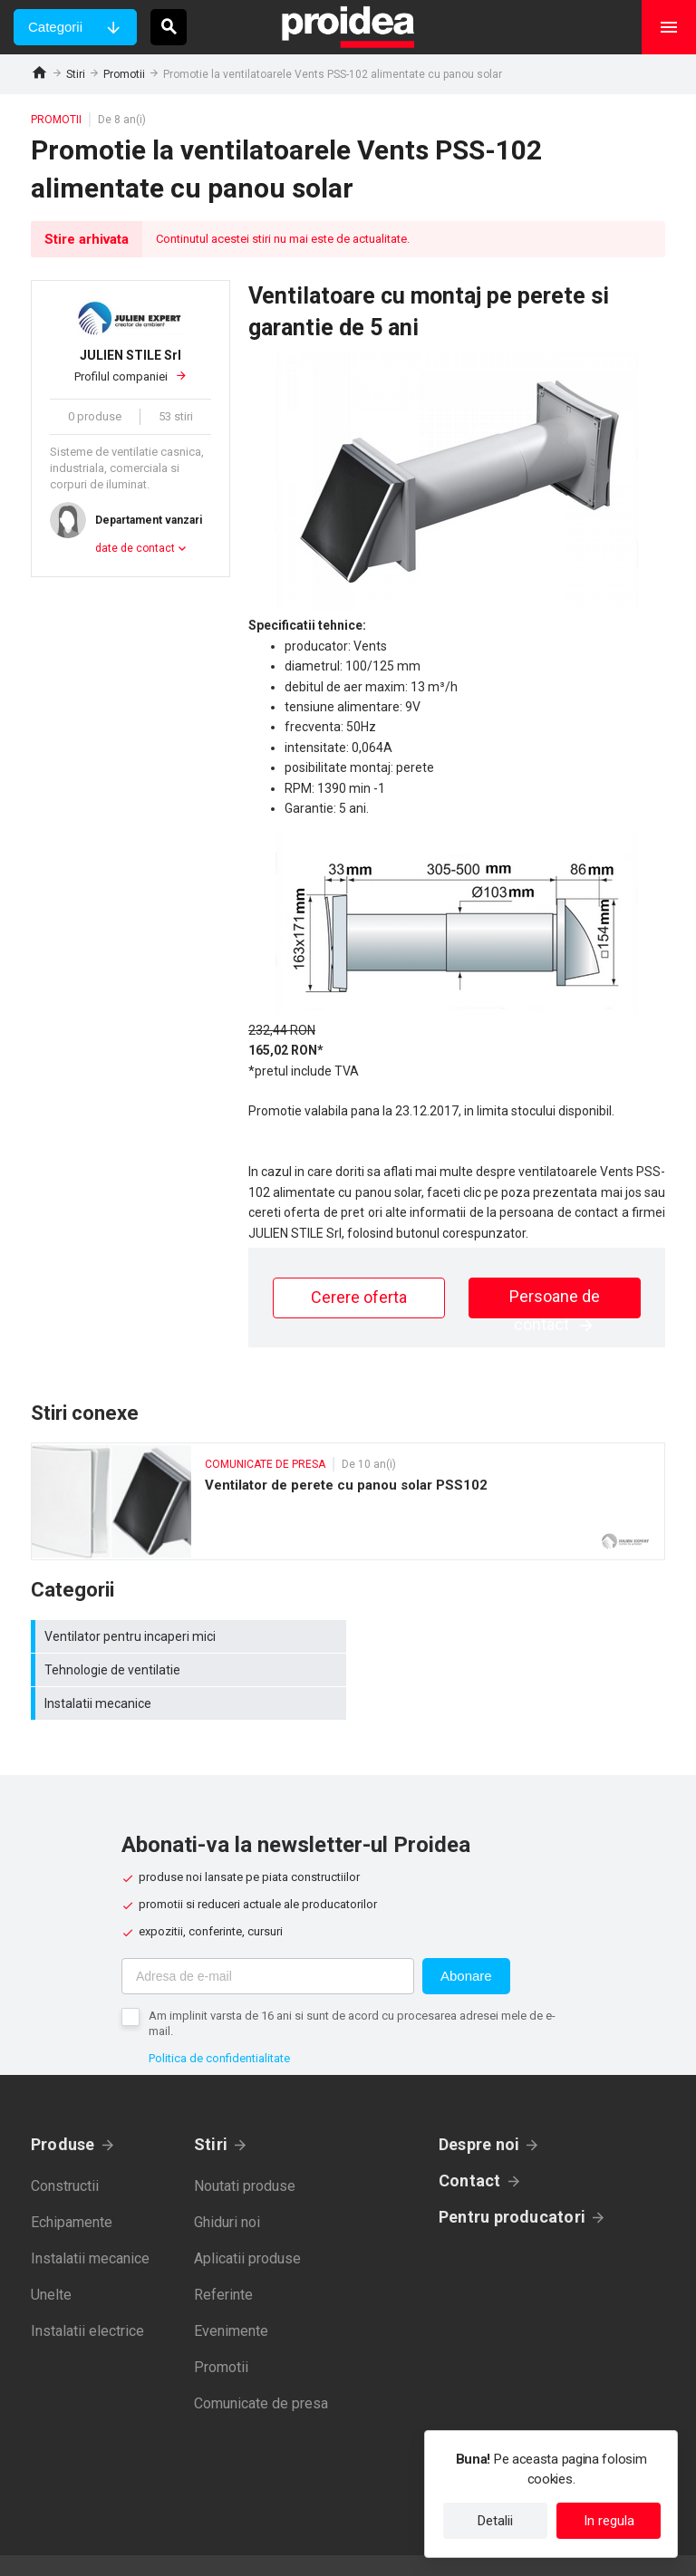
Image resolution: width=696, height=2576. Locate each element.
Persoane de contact (554, 1302)
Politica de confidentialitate (219, 2024)
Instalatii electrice (87, 2297)
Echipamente (71, 2188)
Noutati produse (244, 2152)
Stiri (75, 74)
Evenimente (231, 2297)
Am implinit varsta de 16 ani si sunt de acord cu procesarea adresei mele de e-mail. (352, 1989)
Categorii (55, 26)
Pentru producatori (512, 2183)
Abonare (466, 1942)
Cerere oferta (359, 1297)
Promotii (124, 74)
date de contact (135, 548)
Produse (63, 2110)
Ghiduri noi (227, 2188)
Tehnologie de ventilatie (511, 1636)
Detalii (495, 2521)
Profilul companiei (130, 365)
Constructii (65, 2152)
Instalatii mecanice (189, 1670)
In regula (609, 2521)
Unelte (51, 2261)
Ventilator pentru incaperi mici (189, 1636)
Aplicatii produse (247, 2224)
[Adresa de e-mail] (267, 1943)
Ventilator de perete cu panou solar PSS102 (348, 1501)
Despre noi (479, 2110)
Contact (470, 2146)
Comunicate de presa (261, 2369)
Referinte (223, 2261)
